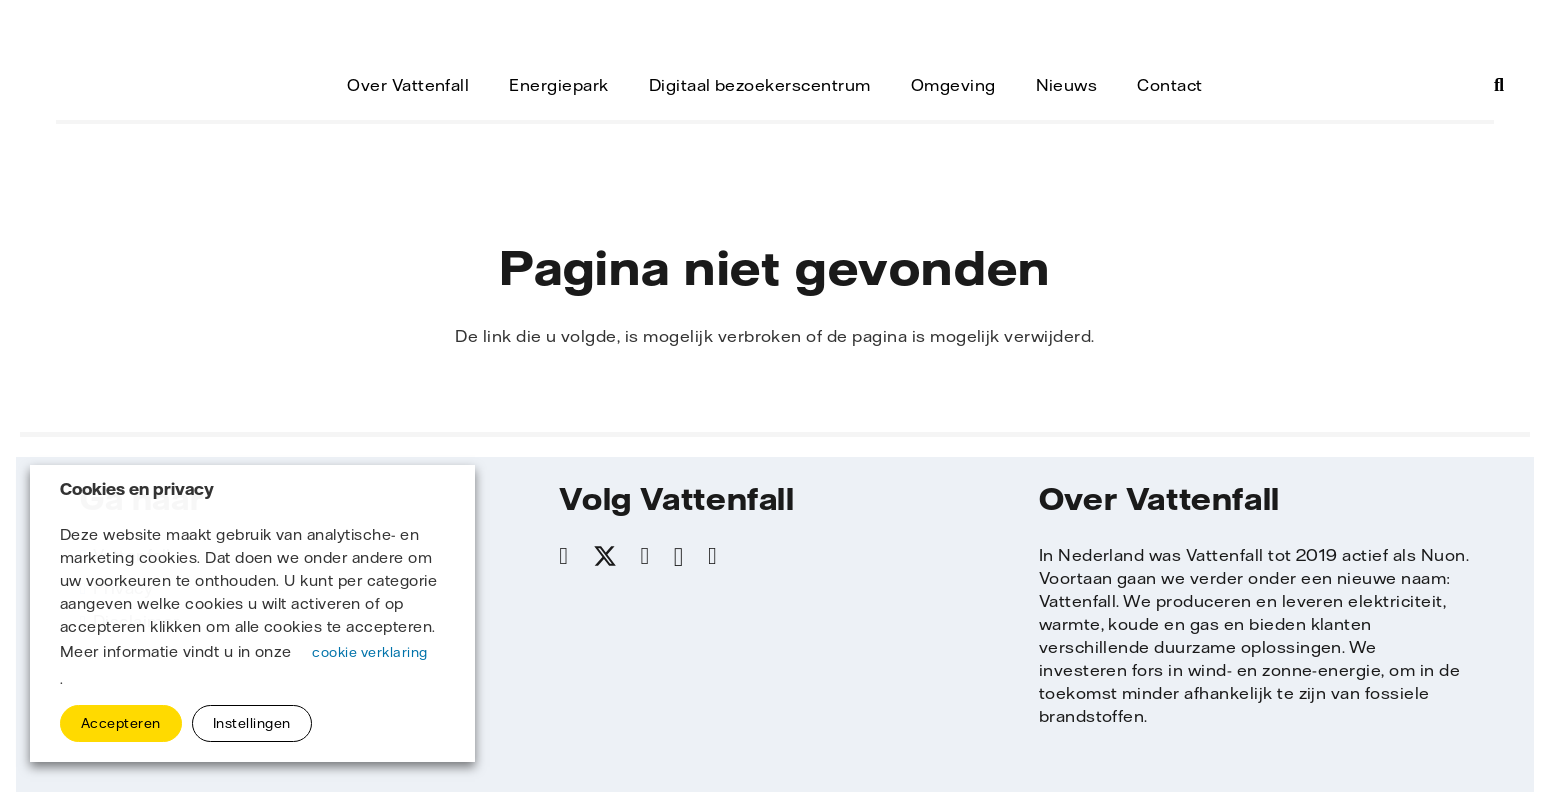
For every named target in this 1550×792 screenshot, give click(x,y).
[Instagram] (679, 557)
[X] (605, 557)
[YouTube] (712, 556)
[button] (1499, 85)
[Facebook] (563, 556)
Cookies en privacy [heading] (137, 489)
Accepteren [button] (121, 723)
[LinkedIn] (645, 556)
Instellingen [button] (252, 723)
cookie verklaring (369, 652)
